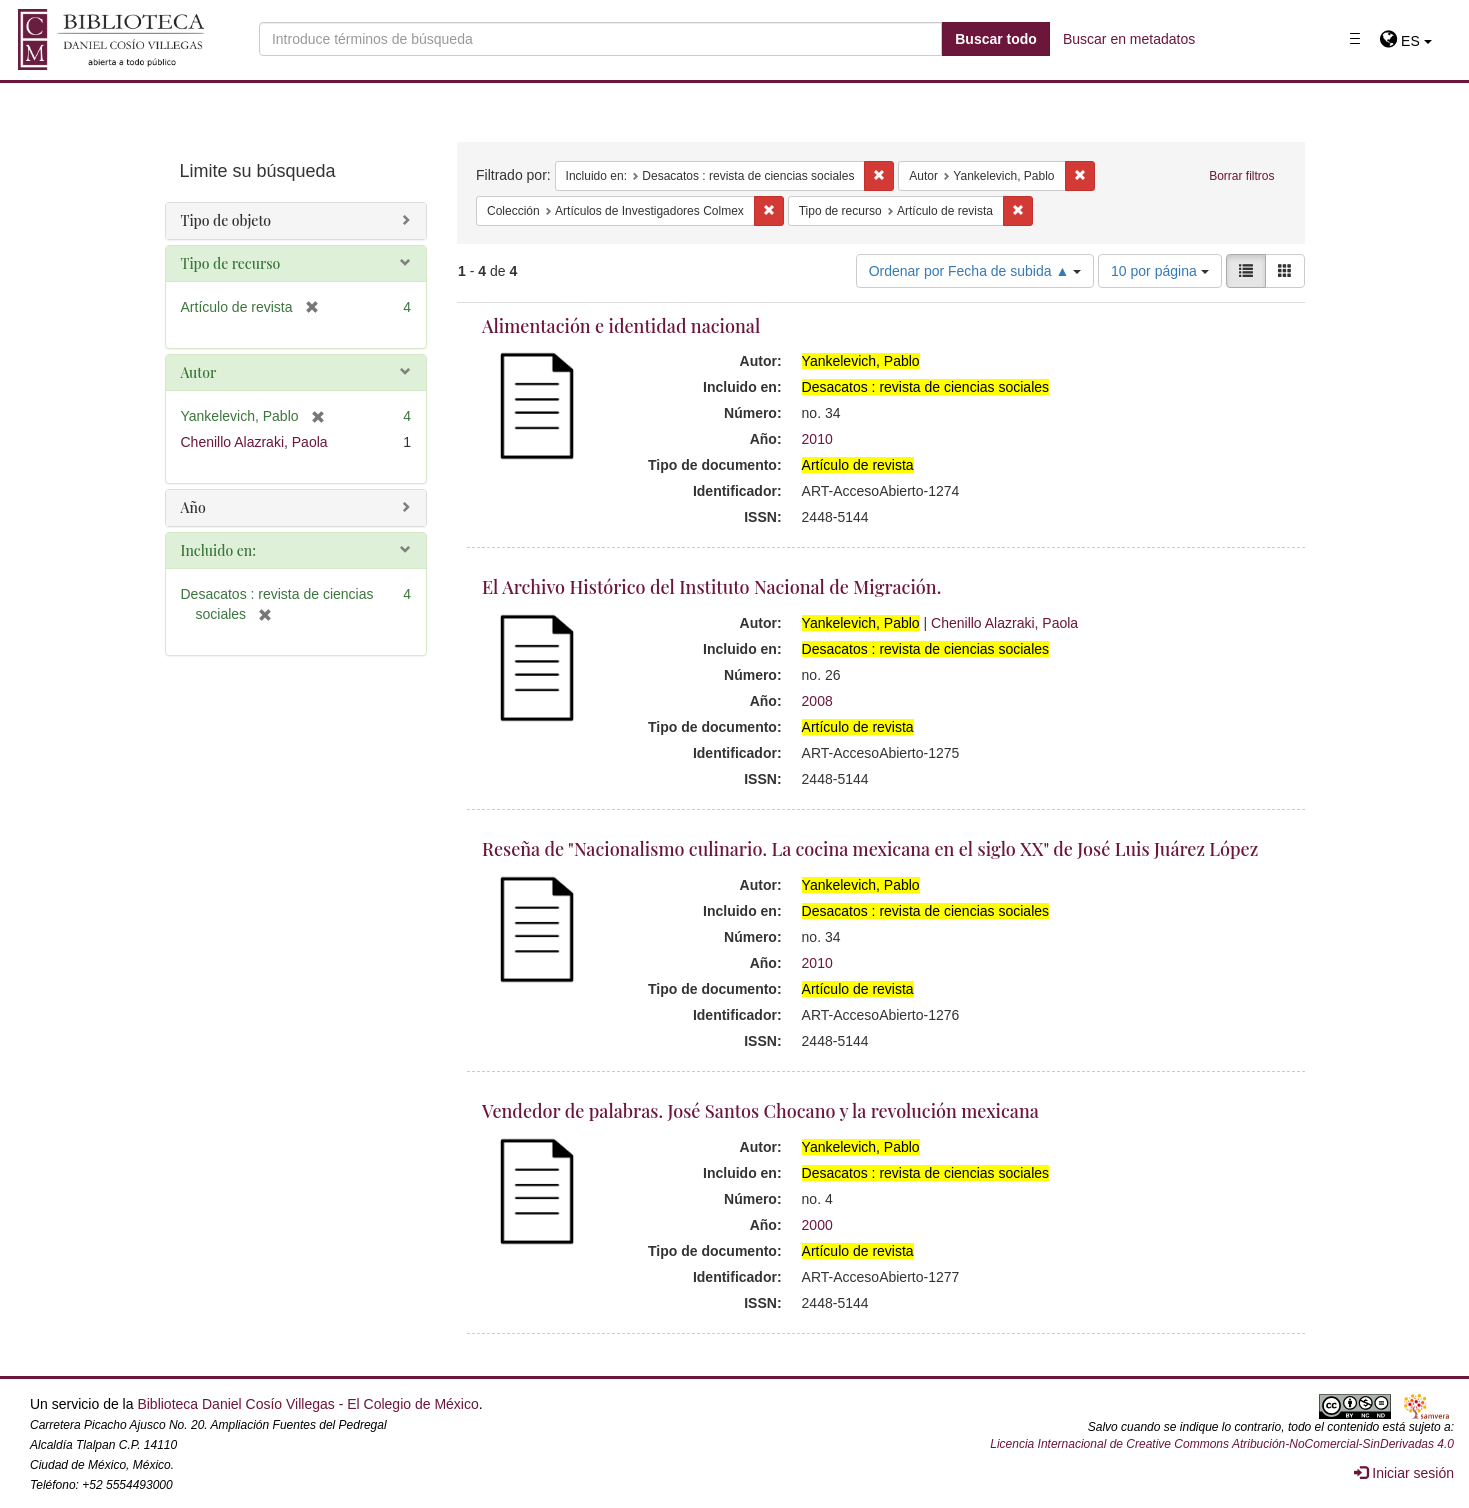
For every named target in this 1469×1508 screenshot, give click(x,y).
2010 (817, 439)
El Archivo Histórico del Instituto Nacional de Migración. (711, 587)
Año (193, 507)
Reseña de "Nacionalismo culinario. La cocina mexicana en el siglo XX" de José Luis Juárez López (870, 849)
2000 (817, 1225)
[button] (1405, 41)
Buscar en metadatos (1129, 39)
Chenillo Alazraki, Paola (1004, 623)
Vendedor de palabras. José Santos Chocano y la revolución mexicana (760, 1111)
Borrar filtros (1241, 176)
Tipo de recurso (231, 263)
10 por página (1160, 271)
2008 (817, 701)
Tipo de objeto (226, 220)
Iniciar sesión (1404, 1473)
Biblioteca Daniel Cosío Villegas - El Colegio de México (307, 1404)
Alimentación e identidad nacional (621, 326)
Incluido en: (218, 550)
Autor (199, 372)
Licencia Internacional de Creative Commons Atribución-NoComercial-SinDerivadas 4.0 (1222, 1444)
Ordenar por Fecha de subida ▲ (975, 271)
